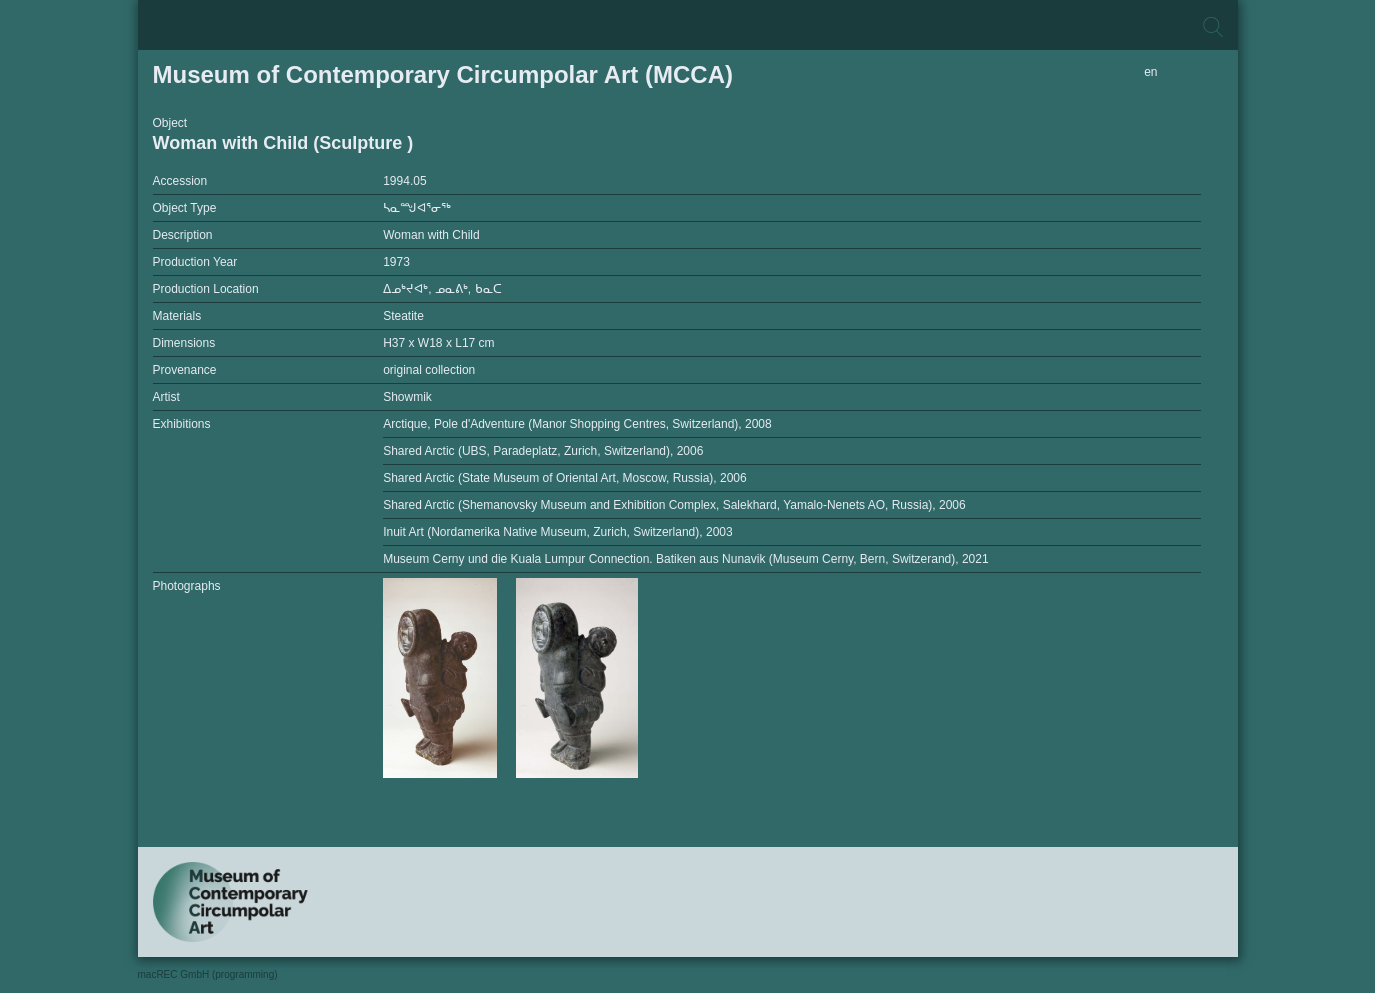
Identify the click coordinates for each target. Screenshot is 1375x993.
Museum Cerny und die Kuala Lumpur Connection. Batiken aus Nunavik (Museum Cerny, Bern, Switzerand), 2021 (685, 559)
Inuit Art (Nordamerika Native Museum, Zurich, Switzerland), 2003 (557, 532)
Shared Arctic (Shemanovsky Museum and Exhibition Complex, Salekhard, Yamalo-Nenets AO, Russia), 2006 (674, 505)
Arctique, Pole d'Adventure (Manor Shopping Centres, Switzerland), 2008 (577, 424)
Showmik (407, 397)
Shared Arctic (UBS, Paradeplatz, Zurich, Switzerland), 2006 (543, 451)
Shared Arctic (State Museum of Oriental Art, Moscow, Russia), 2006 (565, 478)
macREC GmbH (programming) (208, 974)
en (1150, 72)
